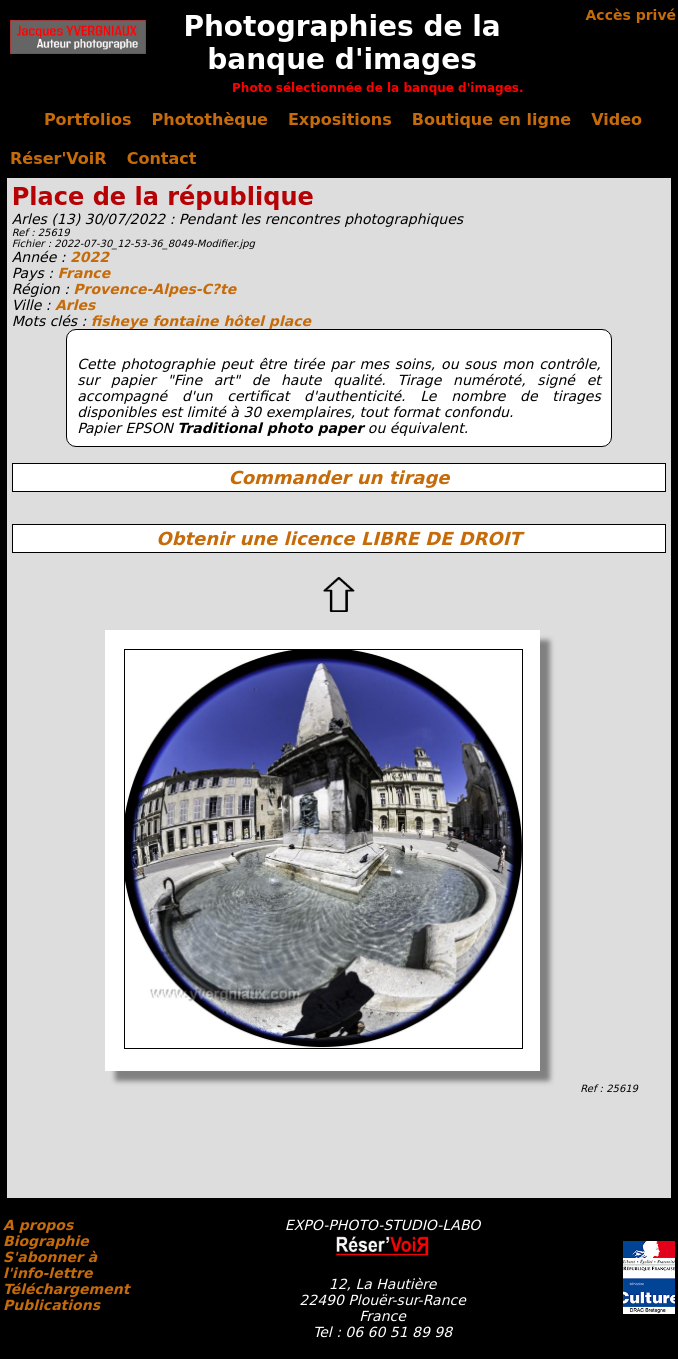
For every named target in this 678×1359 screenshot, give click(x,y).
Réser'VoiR (58, 158)
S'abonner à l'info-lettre (50, 1265)
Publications (51, 1305)
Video (616, 119)
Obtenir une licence (338, 538)
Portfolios (88, 119)
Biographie (46, 1241)
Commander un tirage (338, 477)
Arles (75, 305)
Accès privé (631, 15)
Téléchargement (66, 1289)
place (290, 321)
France (83, 273)
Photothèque (210, 119)
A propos (38, 1225)
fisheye (122, 321)
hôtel (245, 321)
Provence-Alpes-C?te (154, 289)
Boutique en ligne (491, 119)
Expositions (340, 119)
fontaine (187, 321)
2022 (89, 257)
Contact (162, 158)
